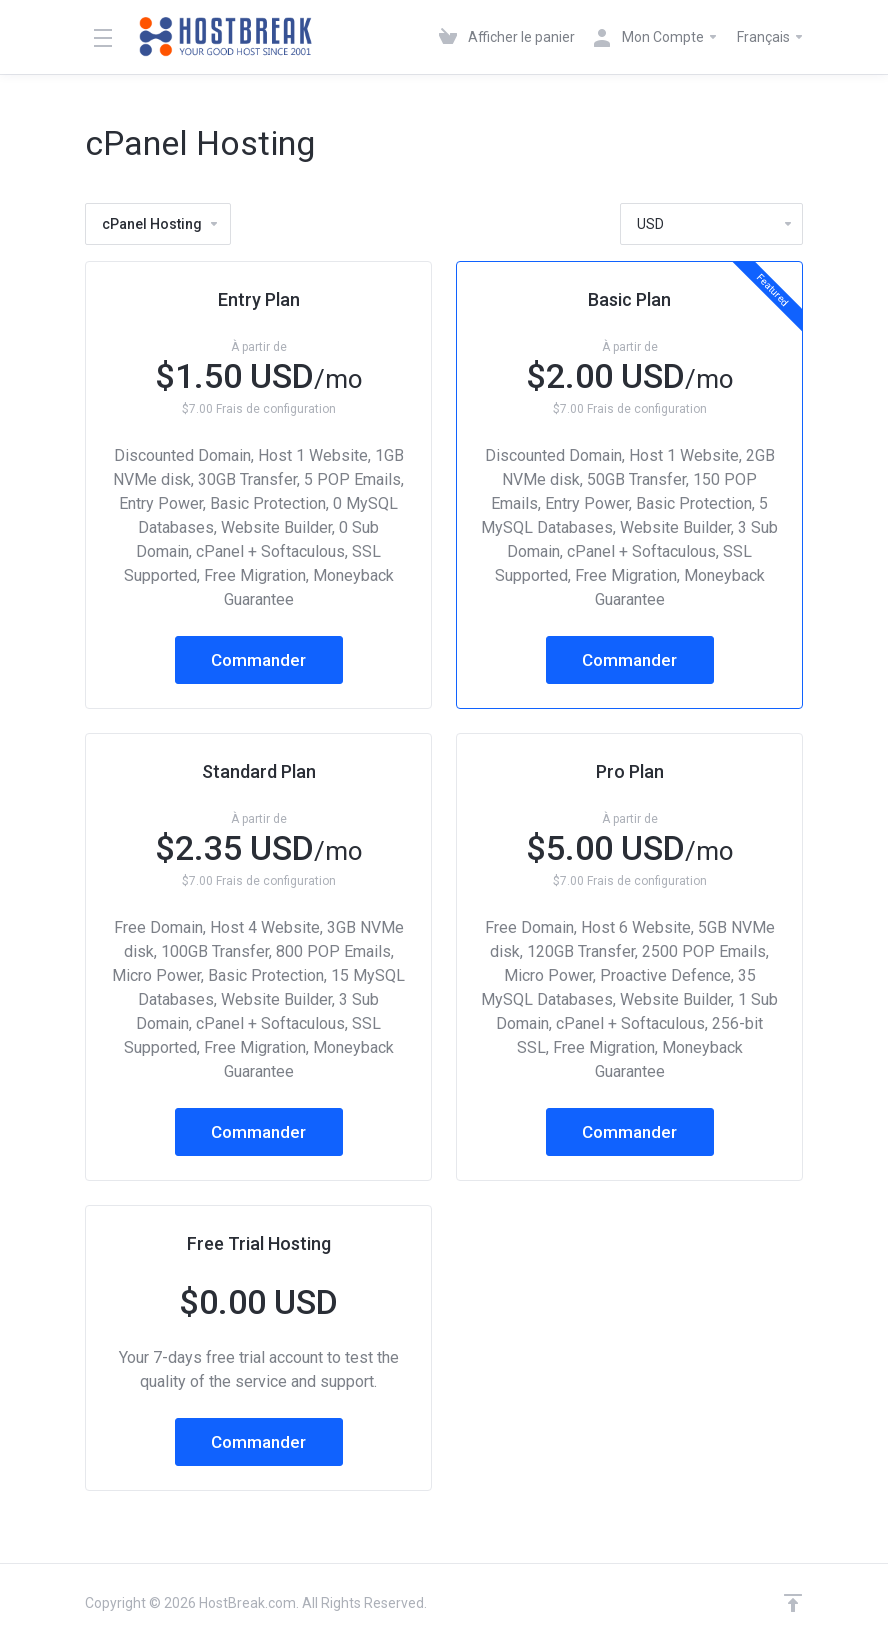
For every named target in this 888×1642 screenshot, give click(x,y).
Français (771, 37)
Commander (258, 660)
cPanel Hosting (161, 224)
